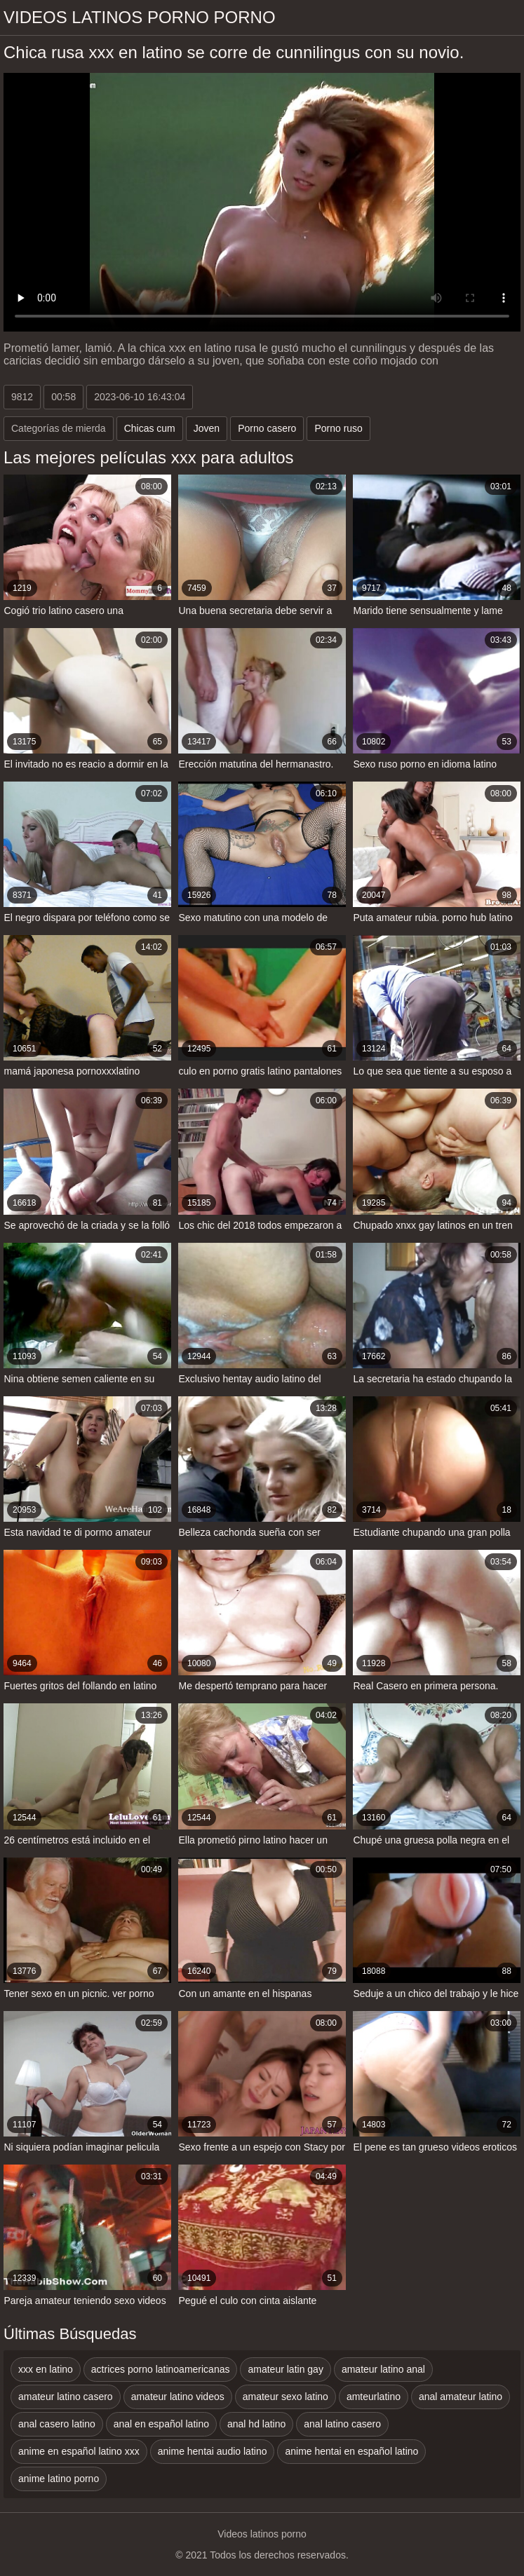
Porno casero (267, 428)
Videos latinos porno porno (140, 17)
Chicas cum (149, 428)
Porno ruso (338, 428)
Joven (207, 428)
